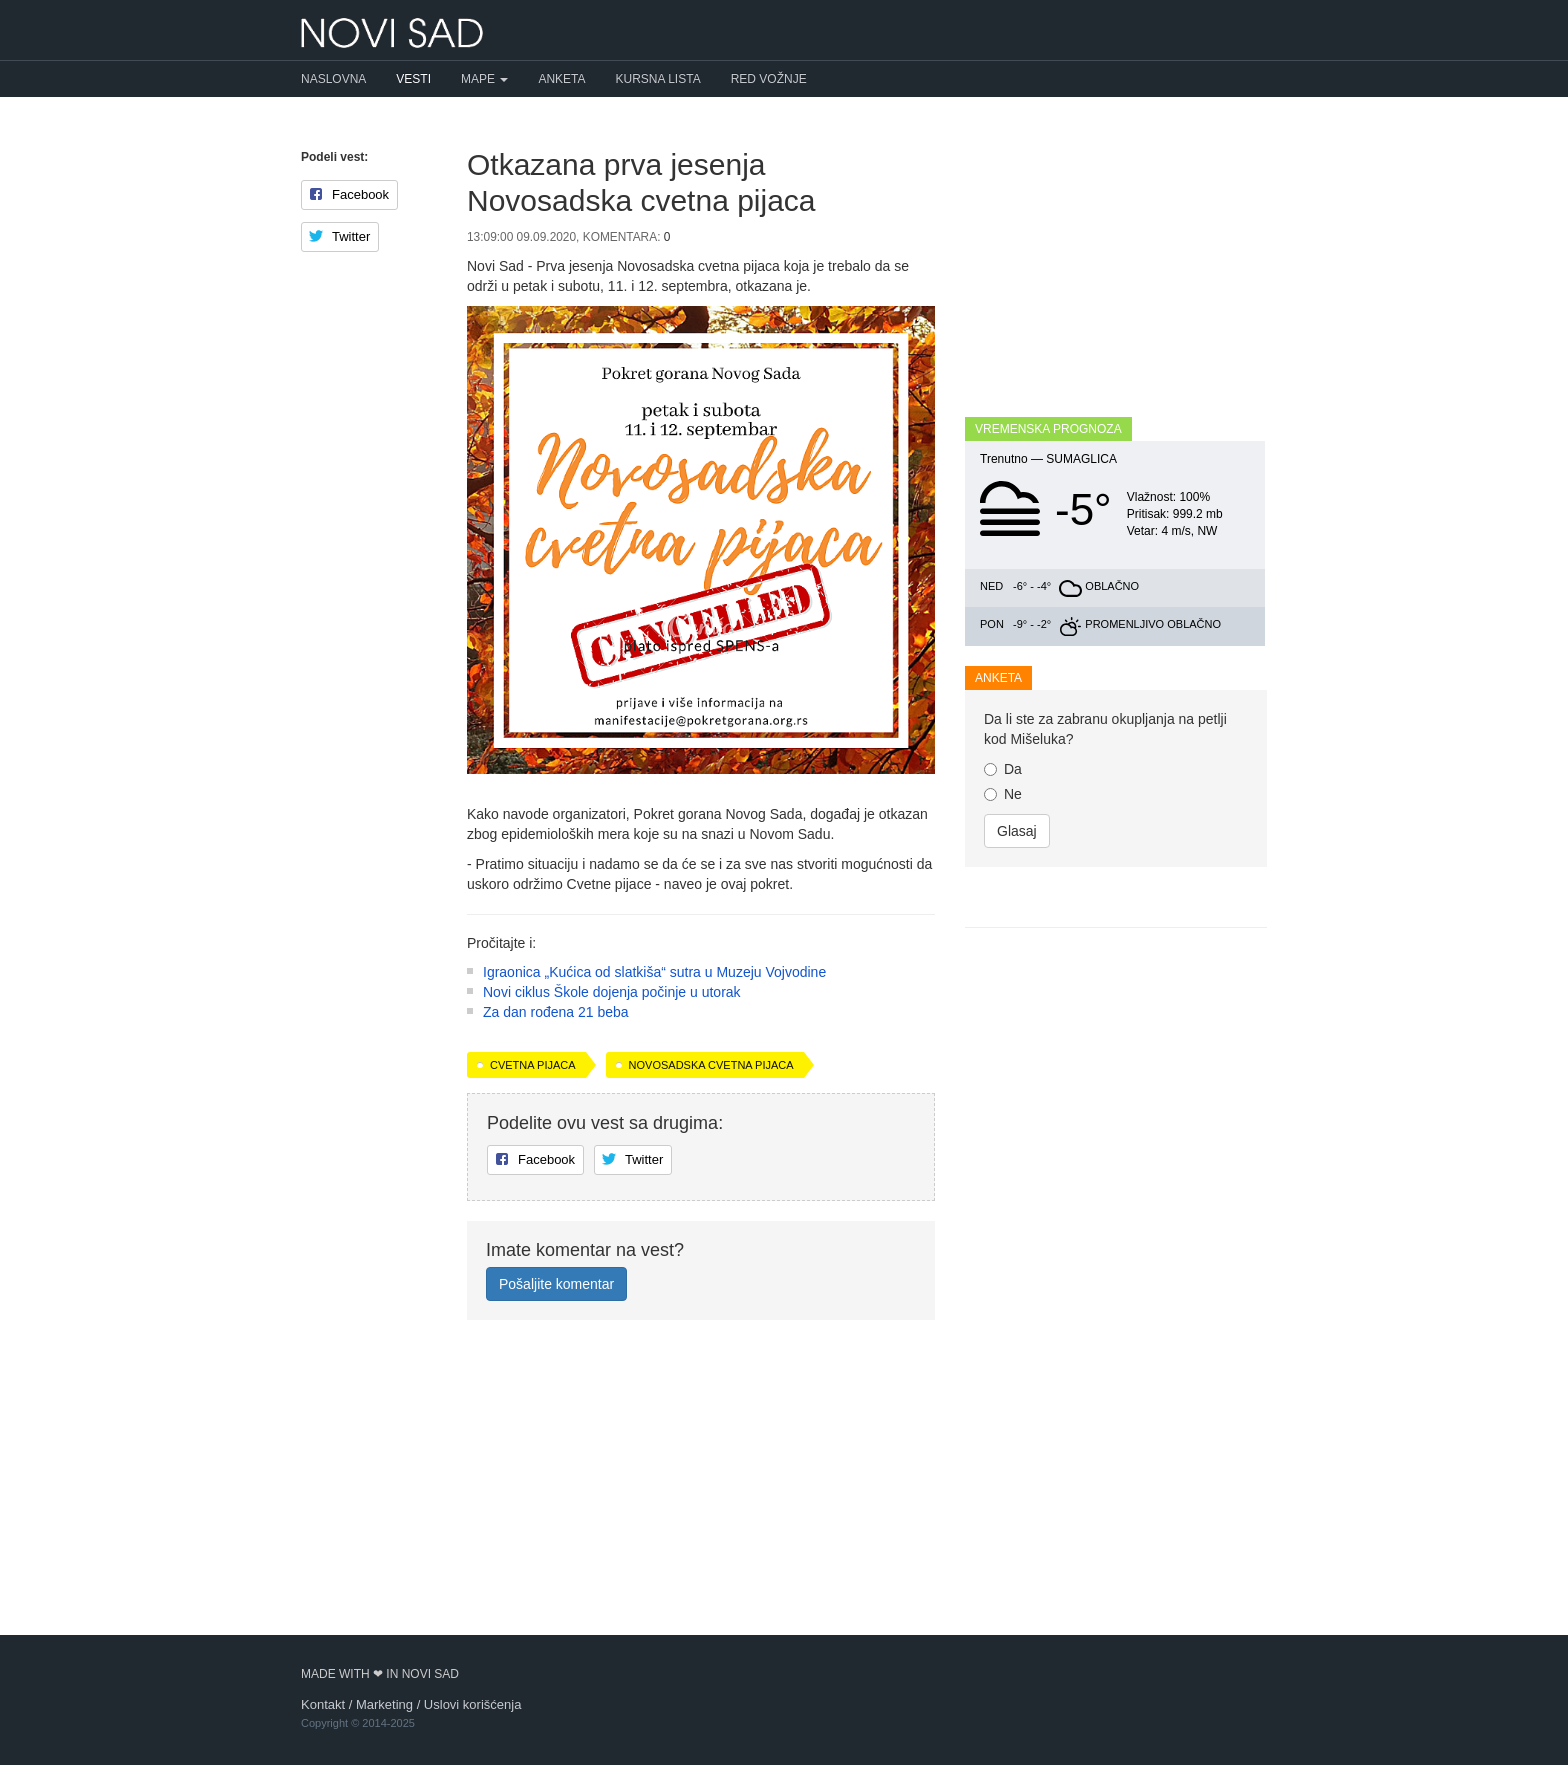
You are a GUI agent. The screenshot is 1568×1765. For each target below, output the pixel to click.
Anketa (561, 79)
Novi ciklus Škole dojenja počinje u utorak (612, 1257)
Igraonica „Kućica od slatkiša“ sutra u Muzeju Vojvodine (654, 1237)
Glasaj (1017, 831)
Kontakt (323, 1704)
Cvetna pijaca (533, 1330)
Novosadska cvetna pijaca (711, 1330)
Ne (1003, 794)
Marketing (384, 1704)
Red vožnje (769, 79)
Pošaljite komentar (556, 1549)
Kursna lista (658, 79)
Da (1003, 769)
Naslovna (333, 79)
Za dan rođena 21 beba (556, 1277)
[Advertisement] (701, 1029)
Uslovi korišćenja (473, 1704)
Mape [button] (484, 79)
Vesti (413, 79)
